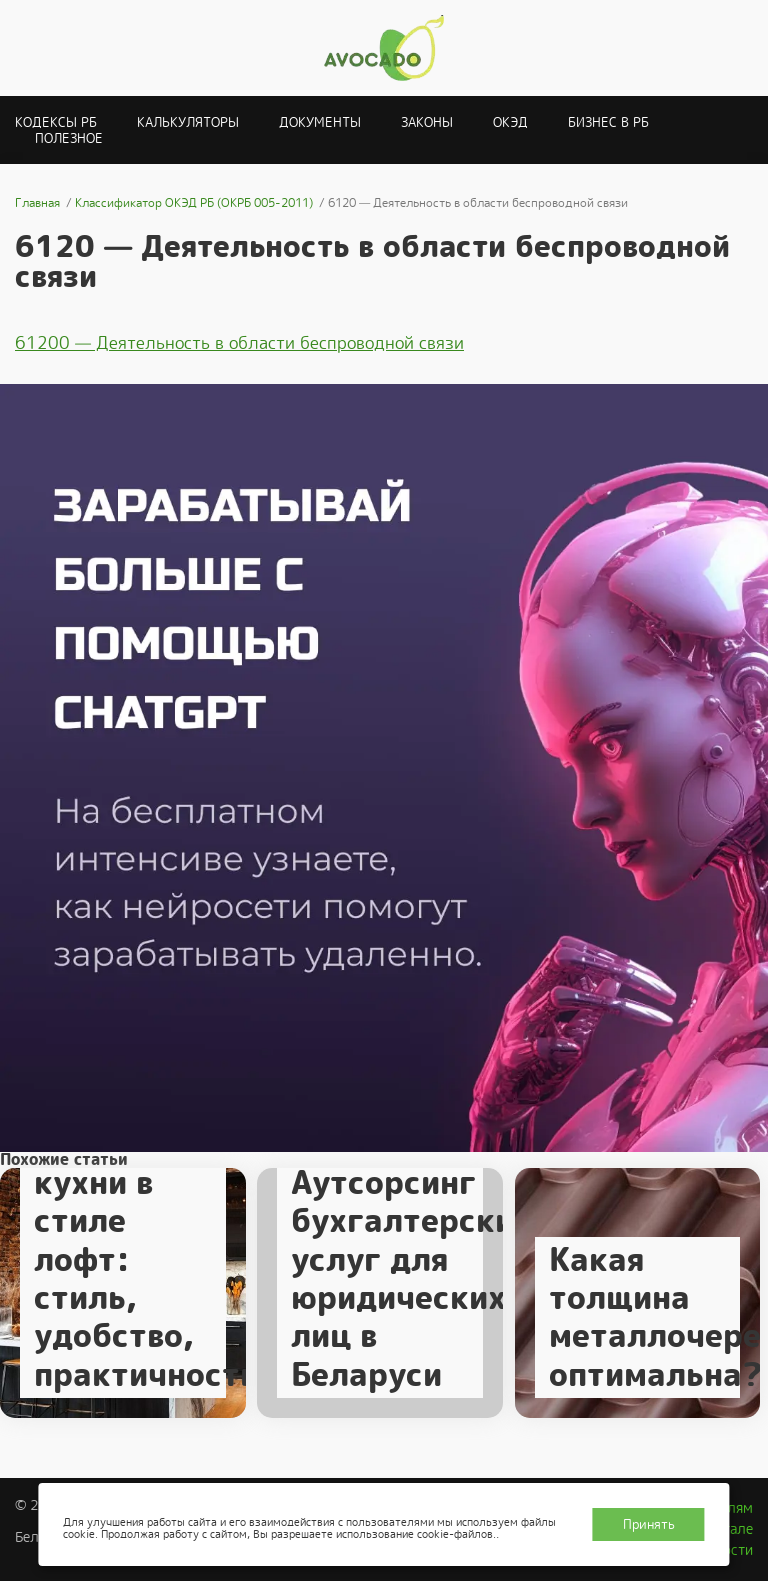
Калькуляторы (188, 122)
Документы (320, 122)
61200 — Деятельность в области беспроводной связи (239, 343)
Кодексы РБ (56, 122)
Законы (427, 122)
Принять (649, 1524)
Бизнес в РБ (608, 122)
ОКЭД (510, 122)
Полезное (69, 138)
